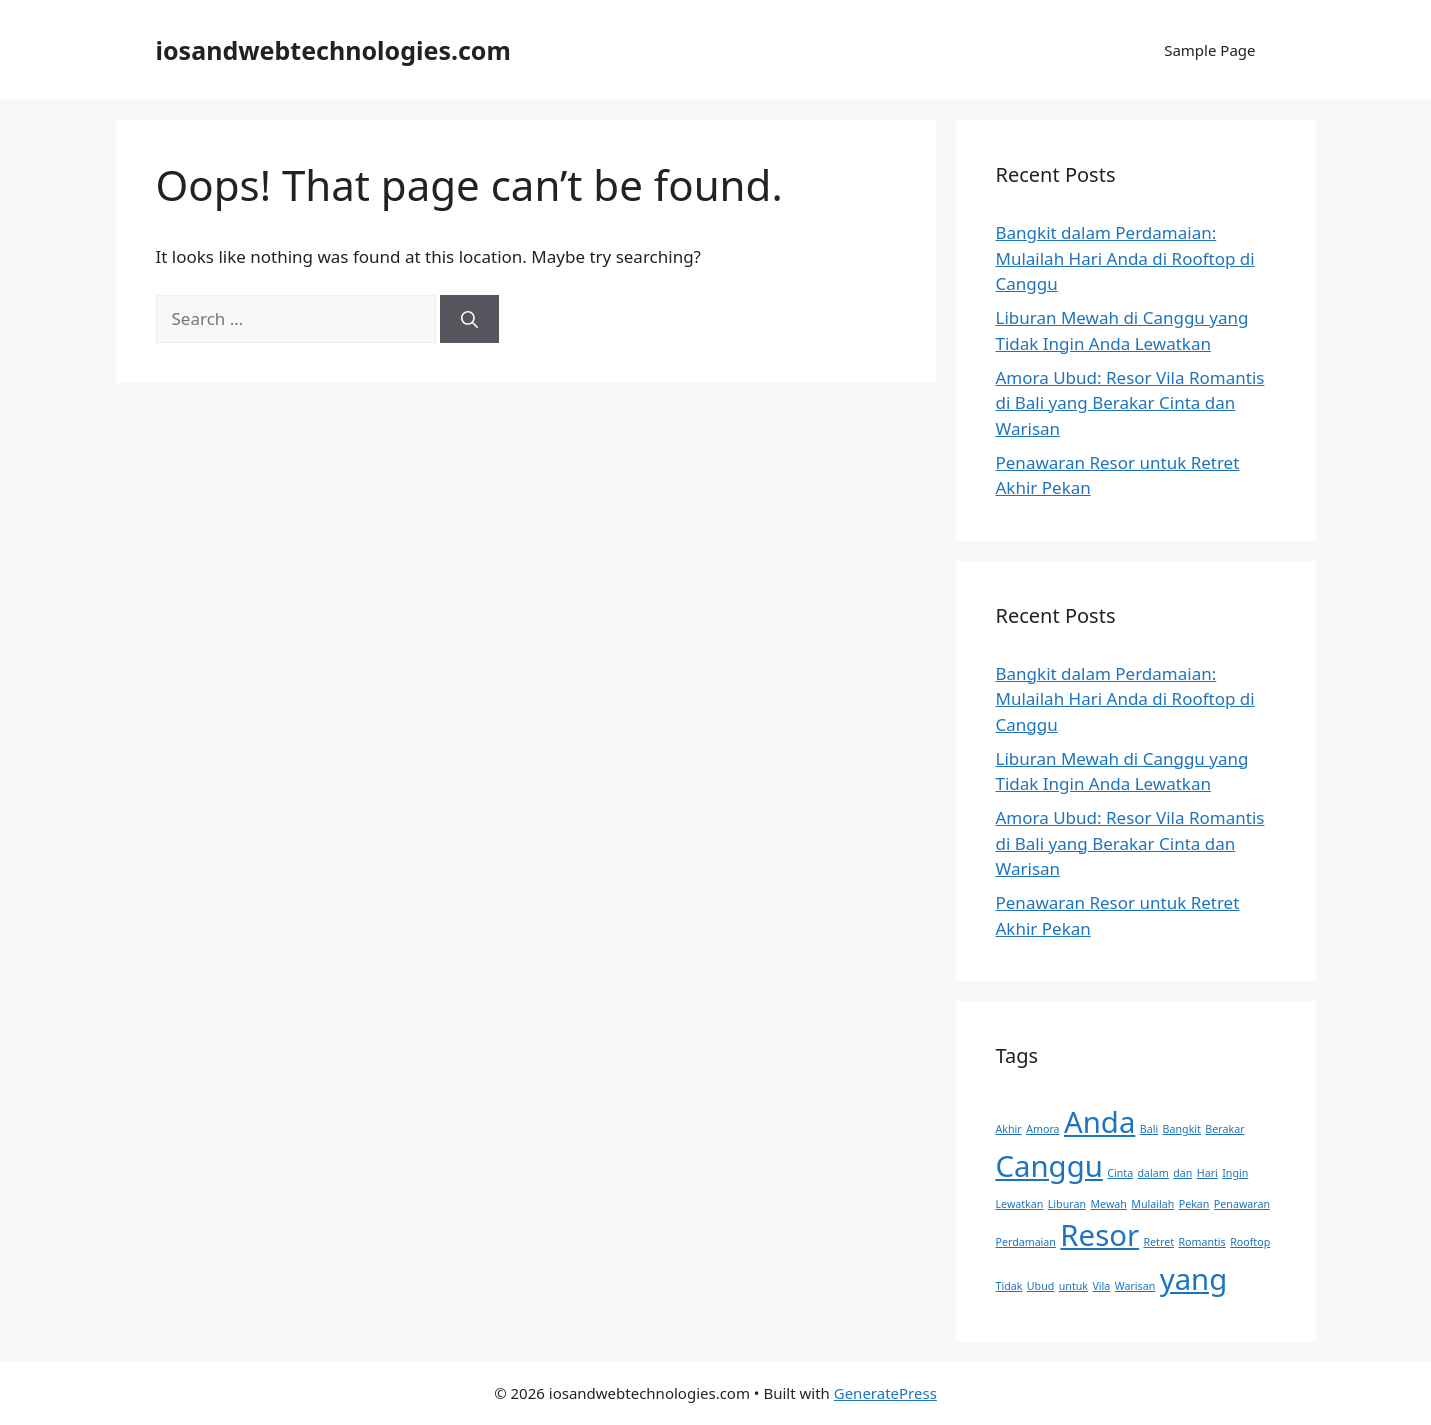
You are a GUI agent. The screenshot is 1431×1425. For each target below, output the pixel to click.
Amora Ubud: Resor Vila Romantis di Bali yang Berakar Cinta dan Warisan (1130, 403)
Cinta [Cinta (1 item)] (1120, 1173)
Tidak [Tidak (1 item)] (1009, 1286)
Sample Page (1209, 50)
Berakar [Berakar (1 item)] (1224, 1129)
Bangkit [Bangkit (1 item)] (1182, 1129)
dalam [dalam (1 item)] (1153, 1173)
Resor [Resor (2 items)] (1099, 1235)
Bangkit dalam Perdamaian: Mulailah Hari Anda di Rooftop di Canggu (1125, 258)
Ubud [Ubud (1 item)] (1040, 1286)
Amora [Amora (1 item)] (1042, 1129)
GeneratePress (885, 1393)
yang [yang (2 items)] (1194, 1279)
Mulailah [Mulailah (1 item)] (1152, 1204)
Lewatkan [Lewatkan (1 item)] (1020, 1204)
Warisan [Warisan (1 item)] (1135, 1286)
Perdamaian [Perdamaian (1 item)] (1026, 1242)
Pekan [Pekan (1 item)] (1194, 1204)
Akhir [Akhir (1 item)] (1009, 1129)
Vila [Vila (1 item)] (1101, 1286)
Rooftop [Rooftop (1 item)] (1250, 1242)
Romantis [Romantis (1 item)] (1201, 1242)
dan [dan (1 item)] (1182, 1173)
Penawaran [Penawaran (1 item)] (1242, 1204)
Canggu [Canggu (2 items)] (1049, 1166)
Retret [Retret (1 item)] (1158, 1242)
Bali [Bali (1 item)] (1149, 1129)
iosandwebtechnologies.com (333, 50)
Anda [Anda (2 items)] (1099, 1122)
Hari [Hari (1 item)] (1207, 1173)
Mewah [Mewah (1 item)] (1108, 1204)
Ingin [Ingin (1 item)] (1235, 1173)
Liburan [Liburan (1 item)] (1067, 1204)
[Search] (469, 319)
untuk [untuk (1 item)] (1073, 1286)
